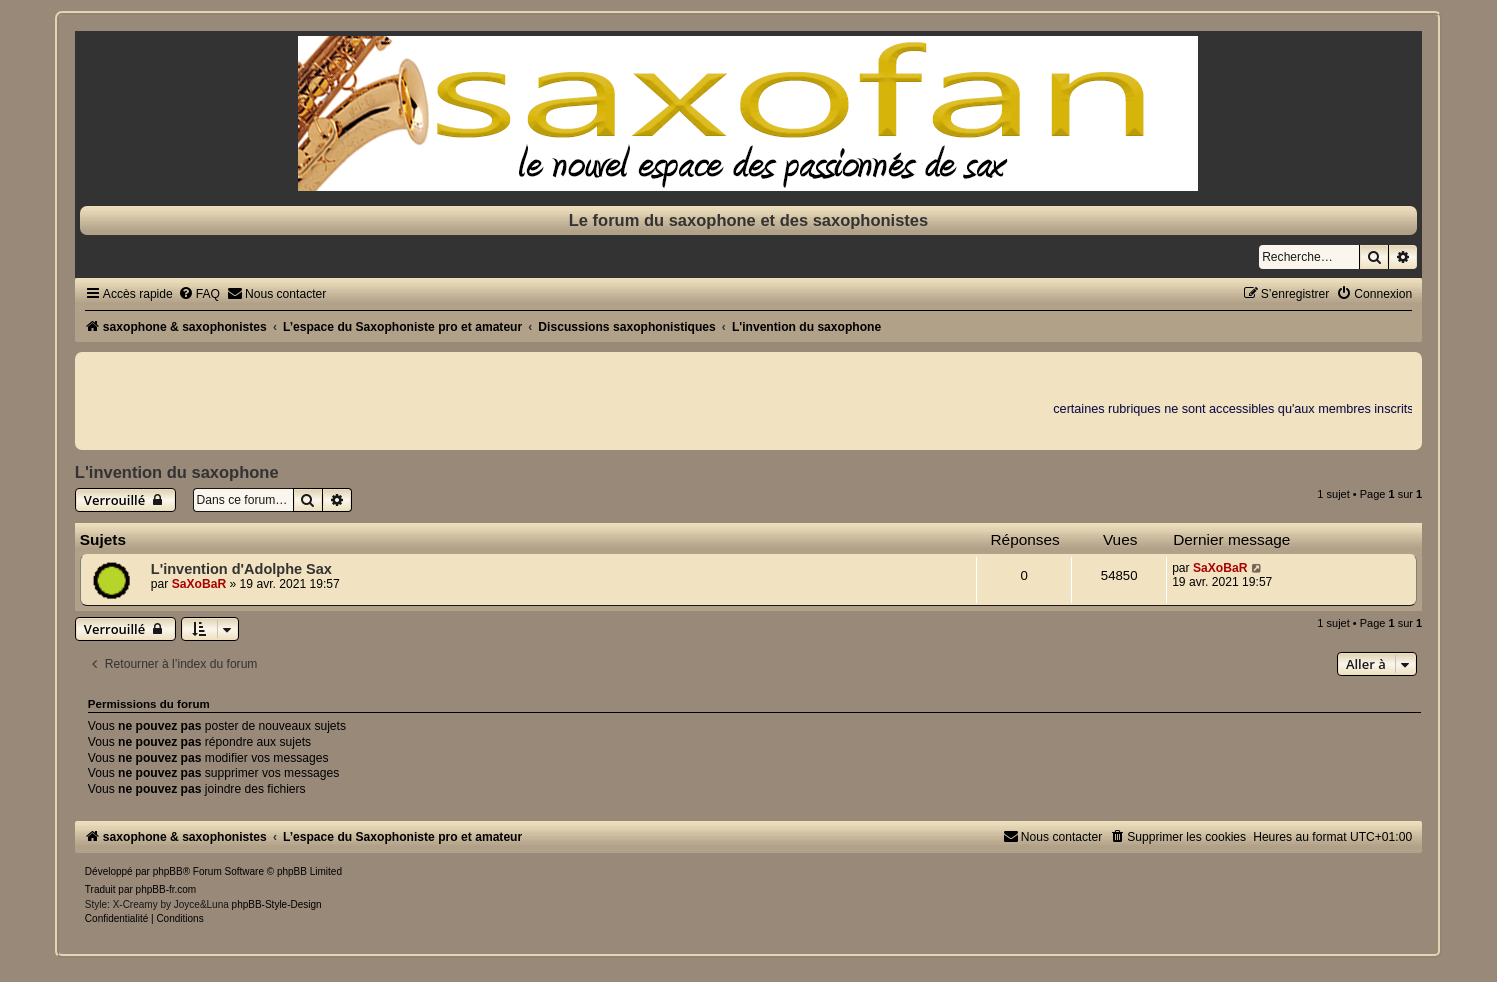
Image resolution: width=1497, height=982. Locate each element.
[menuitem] (199, 294)
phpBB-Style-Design (277, 904)
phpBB (168, 871)
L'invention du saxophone (177, 472)
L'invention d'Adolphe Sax (241, 569)
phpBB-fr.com (166, 889)
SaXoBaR (199, 584)
